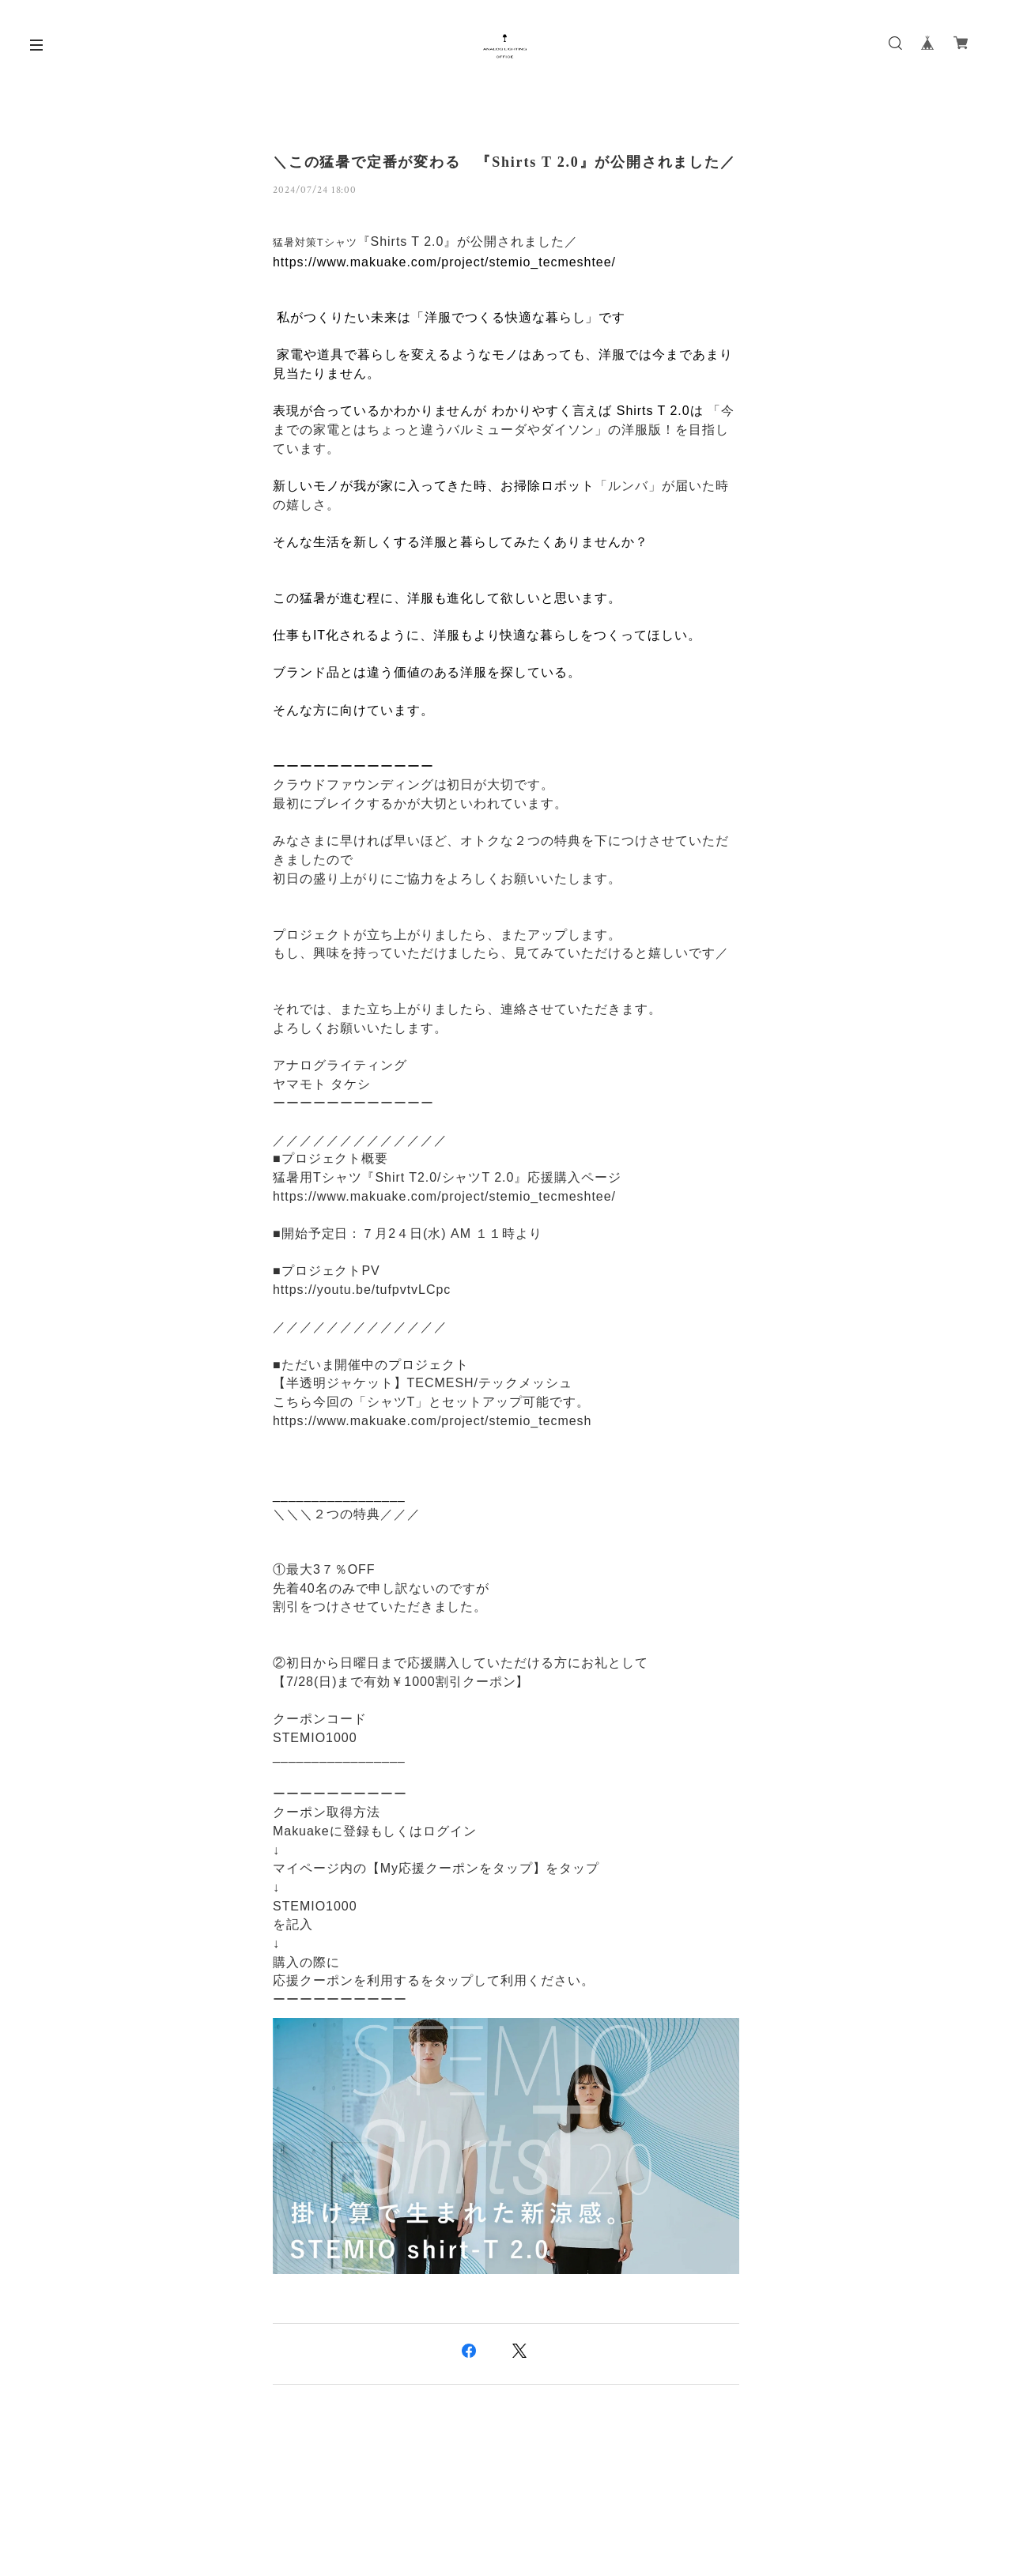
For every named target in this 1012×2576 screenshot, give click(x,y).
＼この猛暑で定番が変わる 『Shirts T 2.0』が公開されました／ (504, 162)
